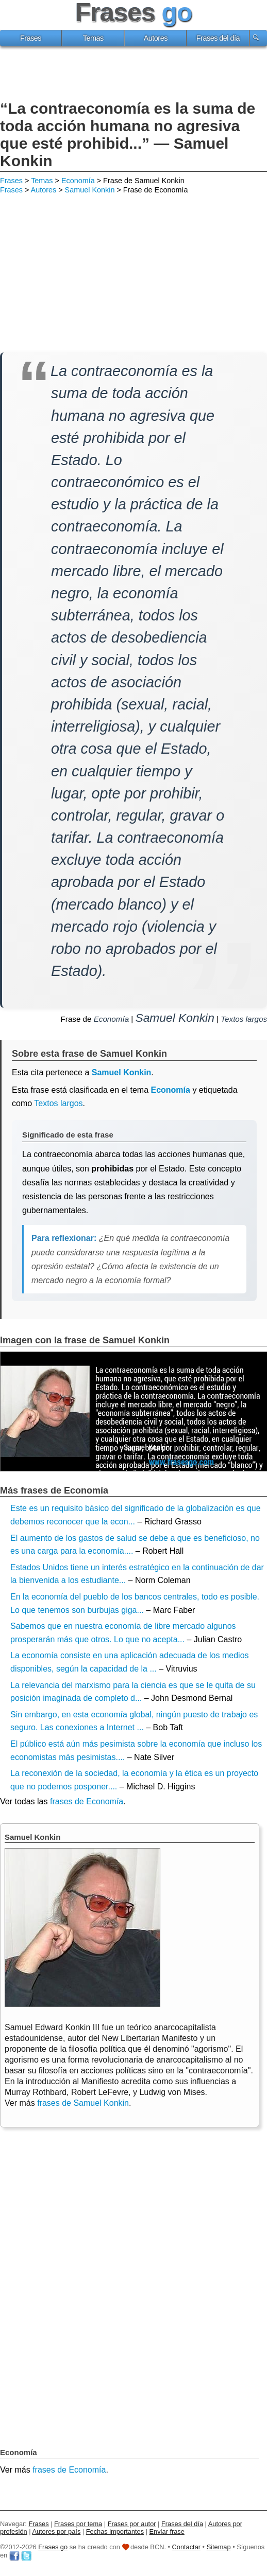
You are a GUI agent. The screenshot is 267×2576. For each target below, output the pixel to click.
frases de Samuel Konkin (83, 2103)
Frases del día (218, 38)
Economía (78, 180)
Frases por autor (132, 2524)
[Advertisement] (133, 74)
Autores (156, 38)
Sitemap (219, 2547)
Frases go (53, 2547)
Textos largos (244, 1019)
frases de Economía (86, 1801)
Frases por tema (78, 2524)
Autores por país (56, 2531)
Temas (93, 38)
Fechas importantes (115, 2531)
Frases (30, 38)
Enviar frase (167, 2531)
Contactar (186, 2547)
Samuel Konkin (90, 190)
